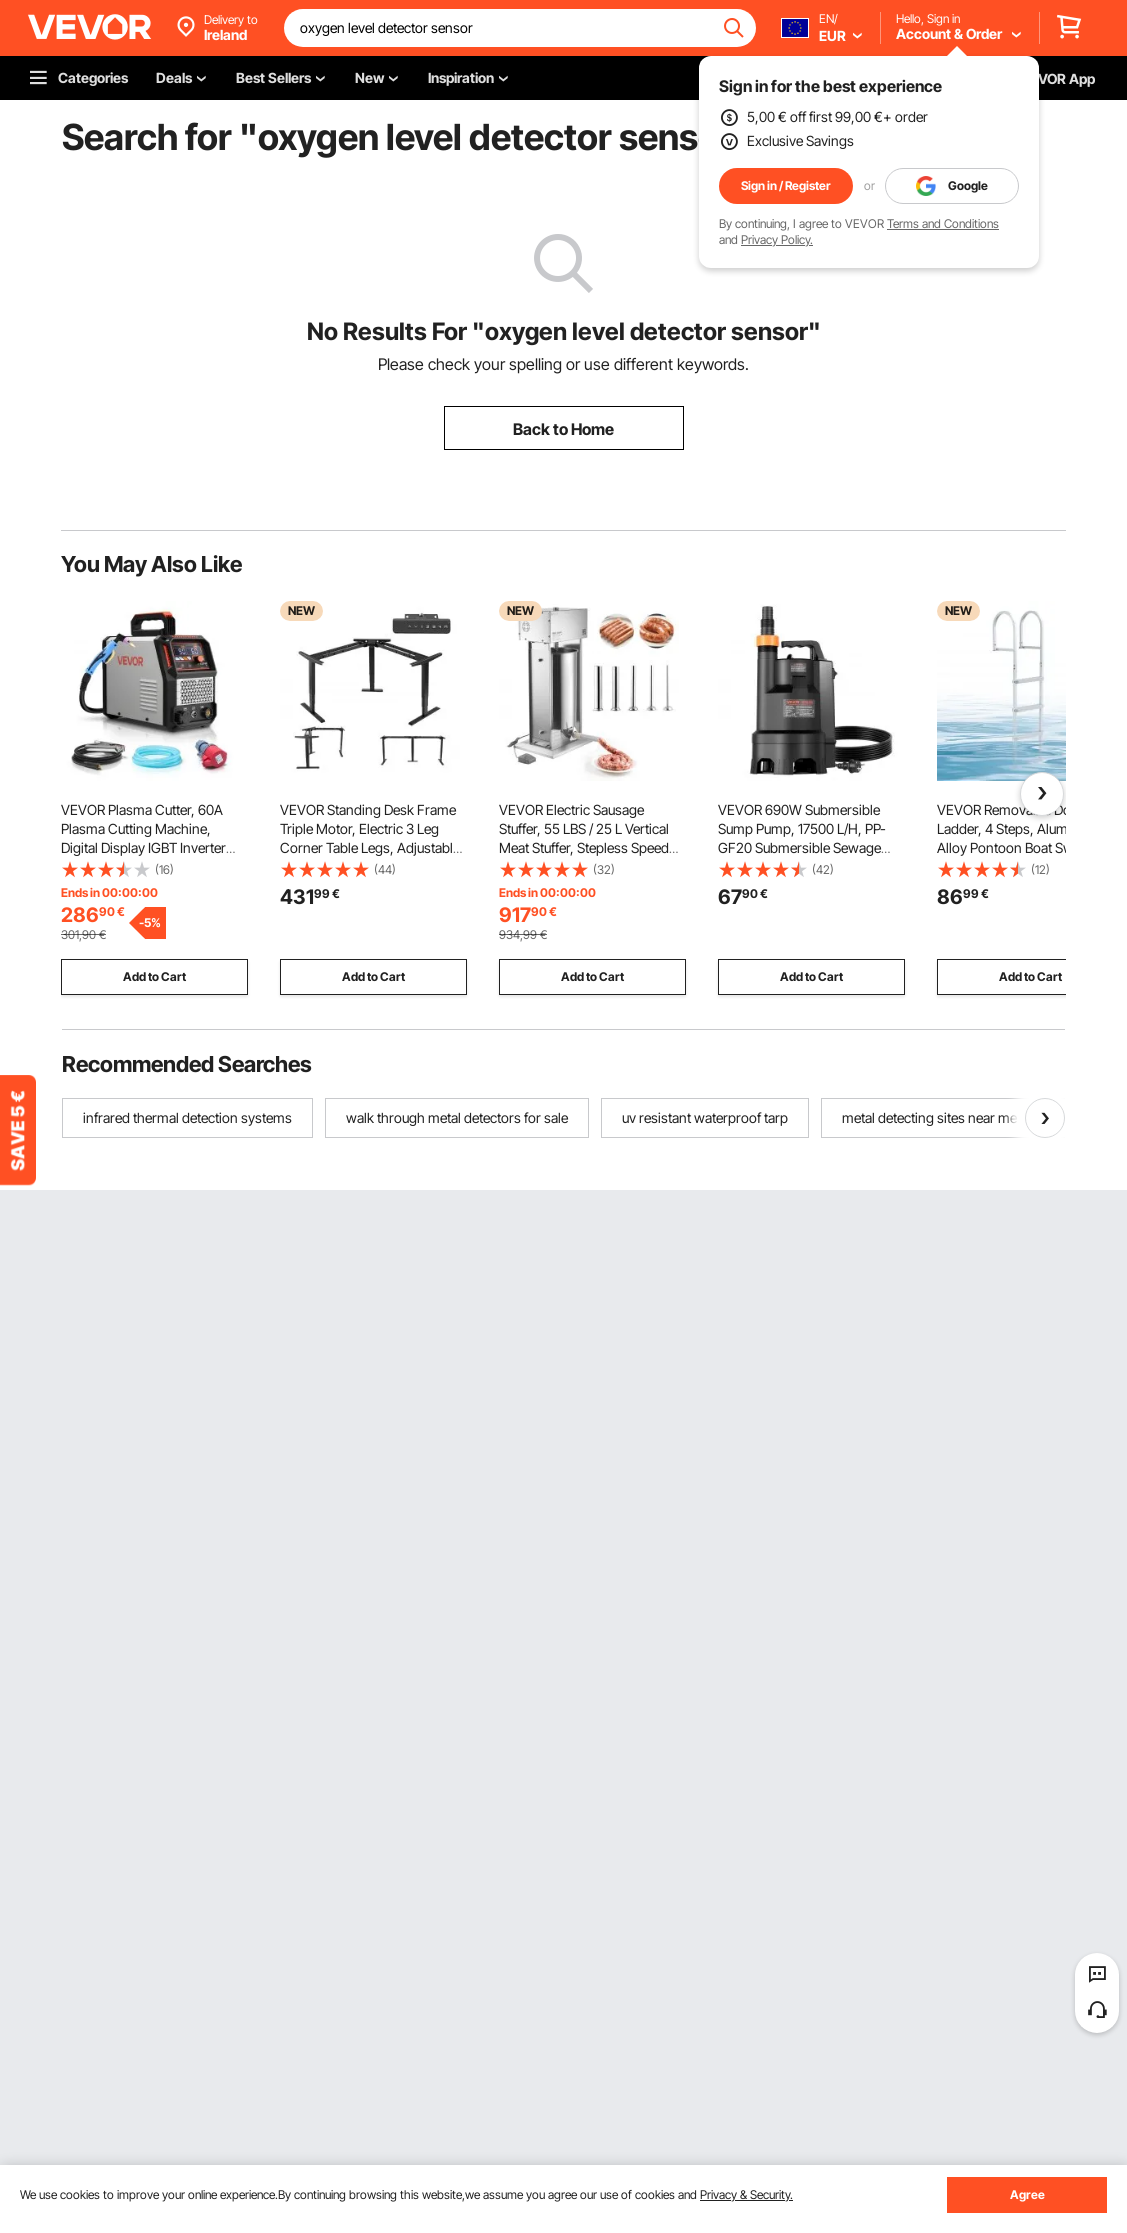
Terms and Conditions (943, 223)
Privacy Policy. (777, 239)
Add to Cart (154, 976)
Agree (1027, 2194)
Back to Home (563, 429)
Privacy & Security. (746, 2194)
